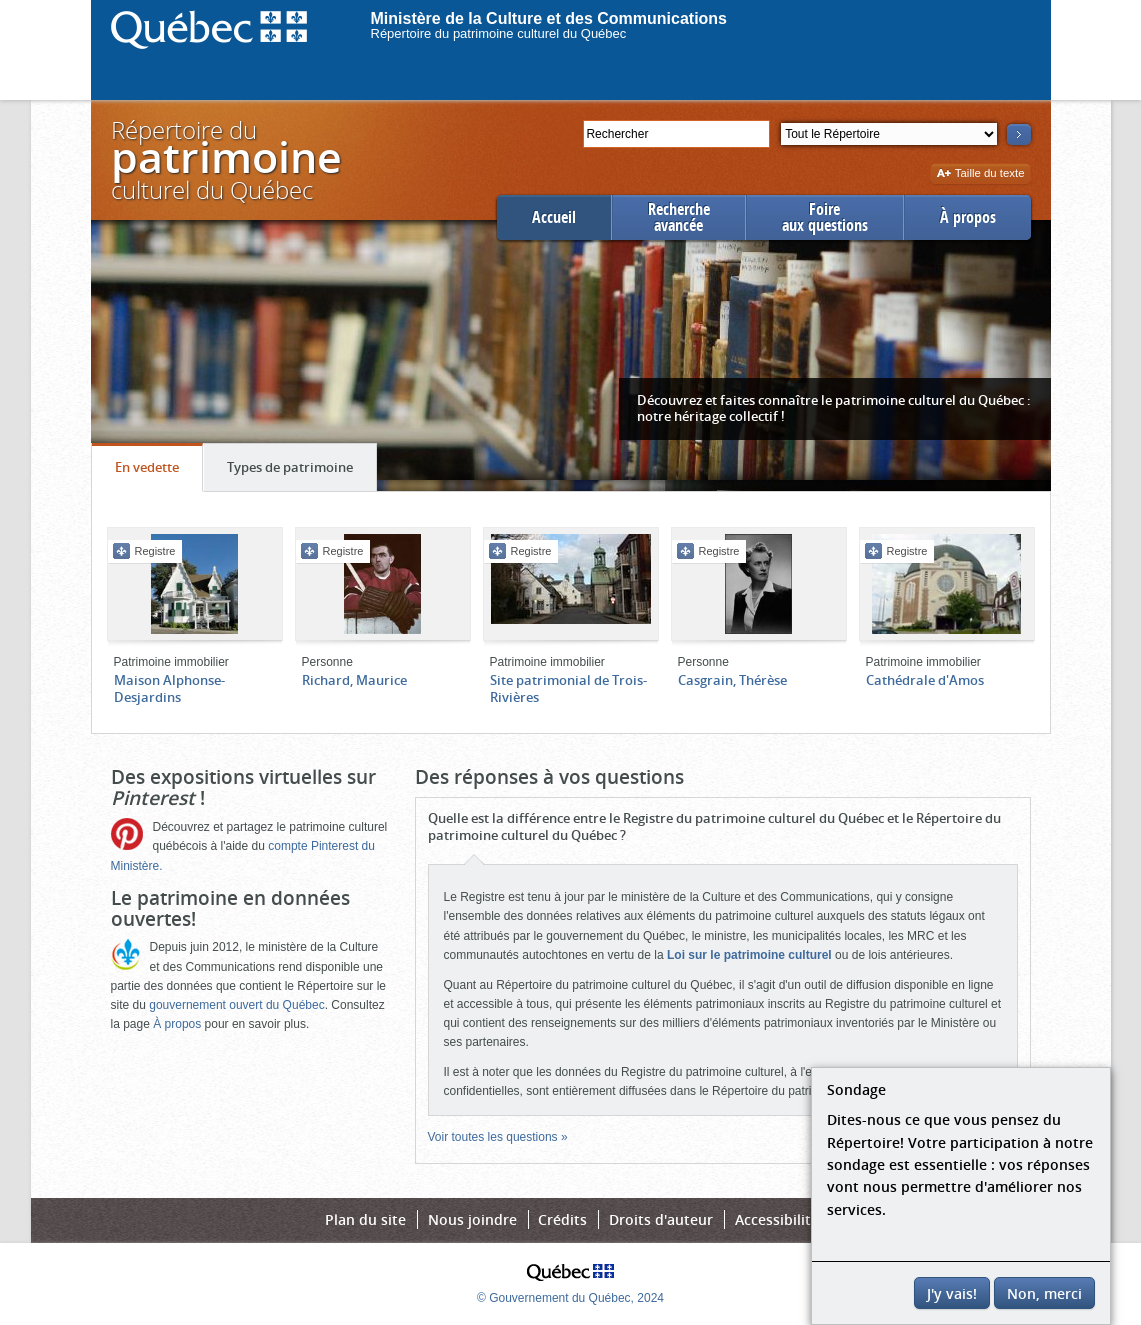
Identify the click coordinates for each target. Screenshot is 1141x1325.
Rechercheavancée (679, 217)
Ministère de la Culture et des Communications (549, 18)
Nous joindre (472, 1219)
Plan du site (365, 1219)
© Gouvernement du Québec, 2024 (570, 1298)
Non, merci (1044, 1293)
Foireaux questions (825, 217)
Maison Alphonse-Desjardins (169, 688)
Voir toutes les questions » (498, 1137)
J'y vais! (952, 1293)
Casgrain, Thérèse (732, 680)
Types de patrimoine (301, 472)
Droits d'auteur (661, 1219)
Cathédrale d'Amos (925, 680)
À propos (968, 217)
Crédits (562, 1219)
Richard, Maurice (354, 680)
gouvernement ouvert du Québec (236, 1005)
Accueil (554, 217)
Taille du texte (980, 174)
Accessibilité (777, 1219)
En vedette (158, 472)
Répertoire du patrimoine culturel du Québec (499, 33)
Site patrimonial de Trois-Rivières (568, 688)
